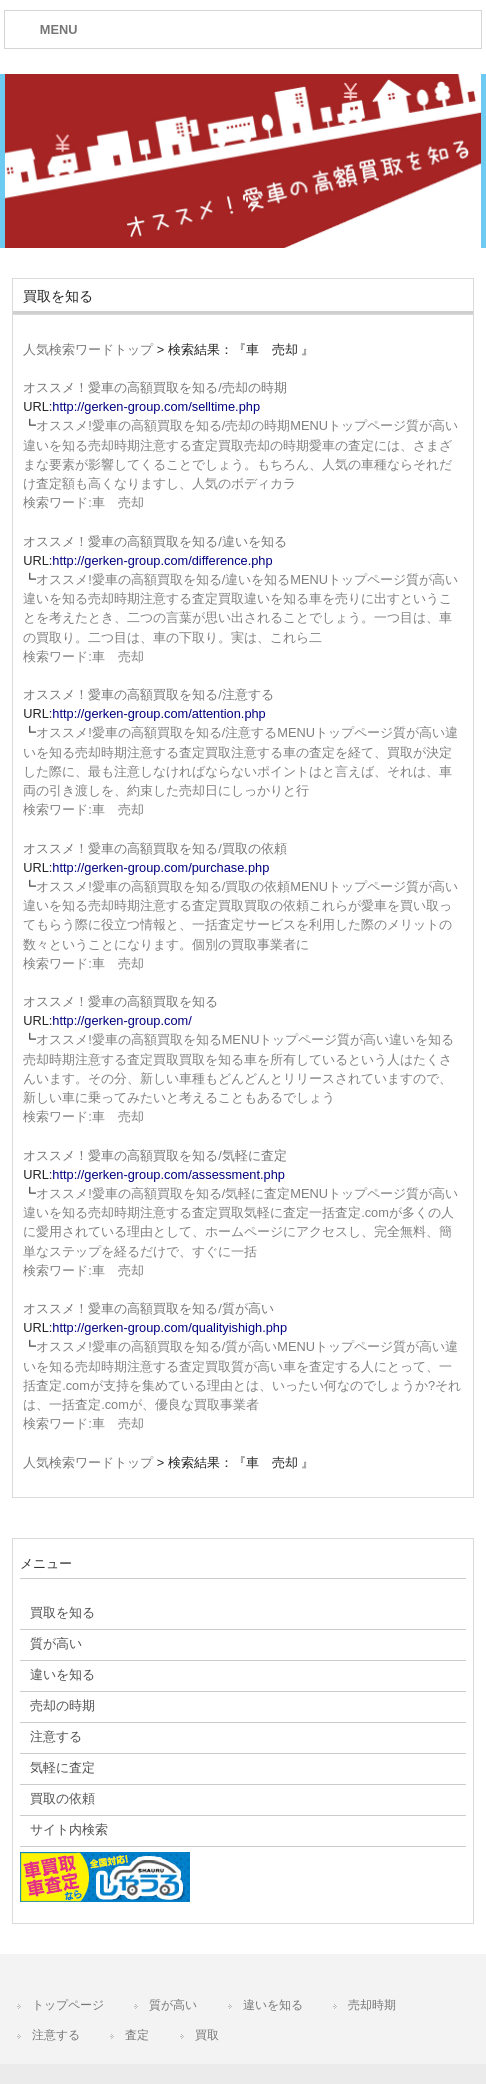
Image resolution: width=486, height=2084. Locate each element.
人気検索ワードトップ (88, 349)
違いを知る (273, 2005)
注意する (56, 2035)
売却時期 (372, 2005)
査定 (137, 2035)
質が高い (173, 2005)
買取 (207, 2035)
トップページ (68, 2005)
